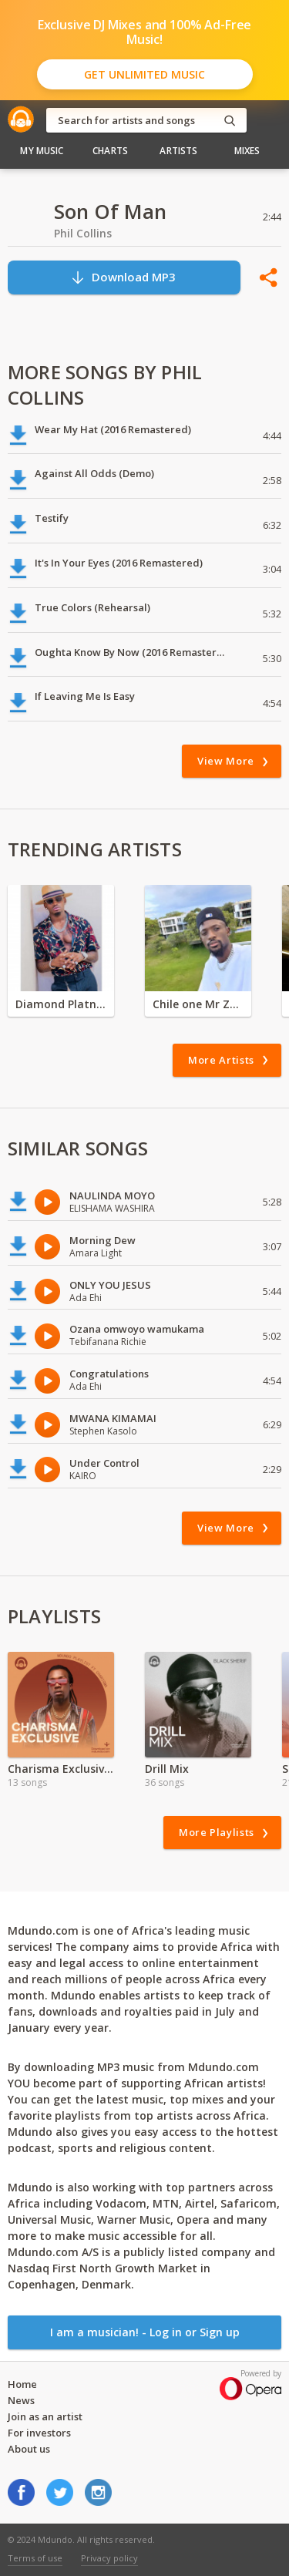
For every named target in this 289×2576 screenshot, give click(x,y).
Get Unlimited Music (144, 74)
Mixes (247, 150)
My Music (41, 150)
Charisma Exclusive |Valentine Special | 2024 (61, 1768)
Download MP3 (123, 277)
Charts (110, 150)
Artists (178, 150)
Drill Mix (167, 1768)
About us (29, 2449)
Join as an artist (45, 2416)
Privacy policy (109, 2558)
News (21, 2400)
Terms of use (35, 2558)
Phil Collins (83, 233)
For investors (39, 2433)
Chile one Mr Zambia (198, 1004)
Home (22, 2384)
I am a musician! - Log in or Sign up (145, 2332)
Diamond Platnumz (60, 1004)
